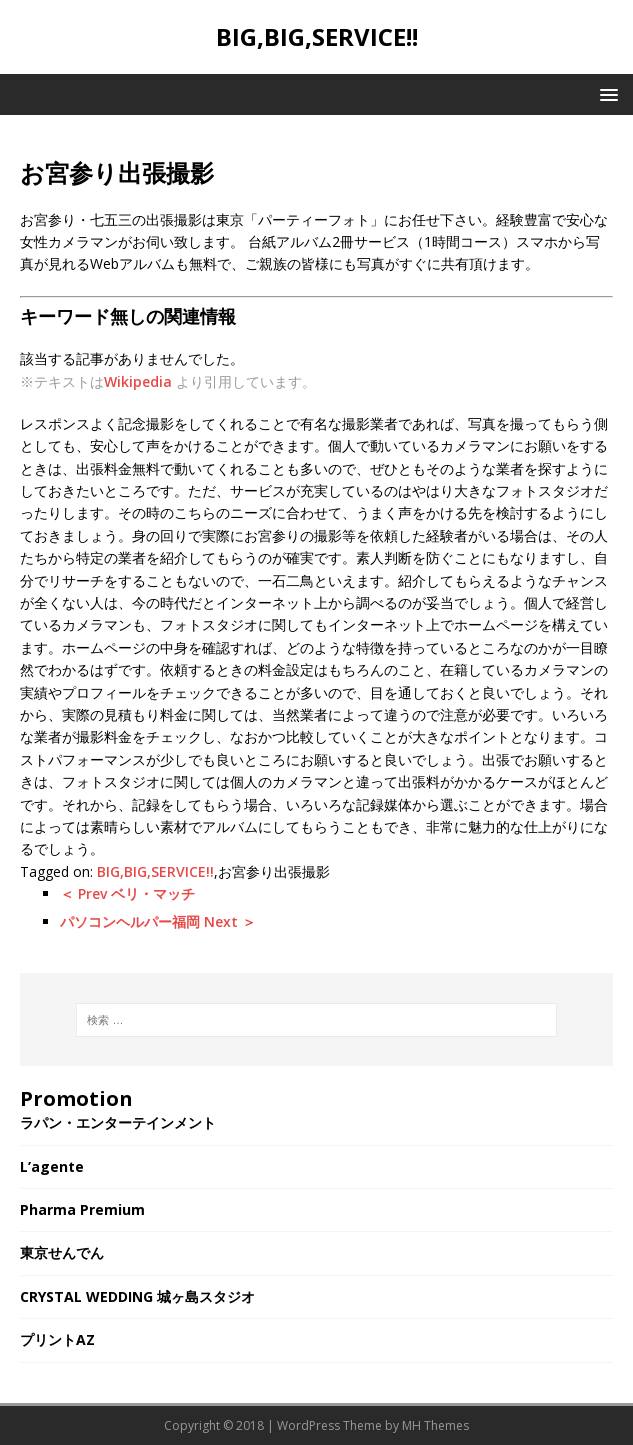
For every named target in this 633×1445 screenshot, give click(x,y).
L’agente (52, 1166)
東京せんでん (62, 1252)
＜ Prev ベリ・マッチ (127, 893)
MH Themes (435, 1425)
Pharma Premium (82, 1209)
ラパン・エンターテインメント (118, 1122)
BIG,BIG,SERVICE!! (155, 871)
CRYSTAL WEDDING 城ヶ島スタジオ (137, 1296)
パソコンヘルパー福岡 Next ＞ (158, 921)
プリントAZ (57, 1339)
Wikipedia (138, 381)
